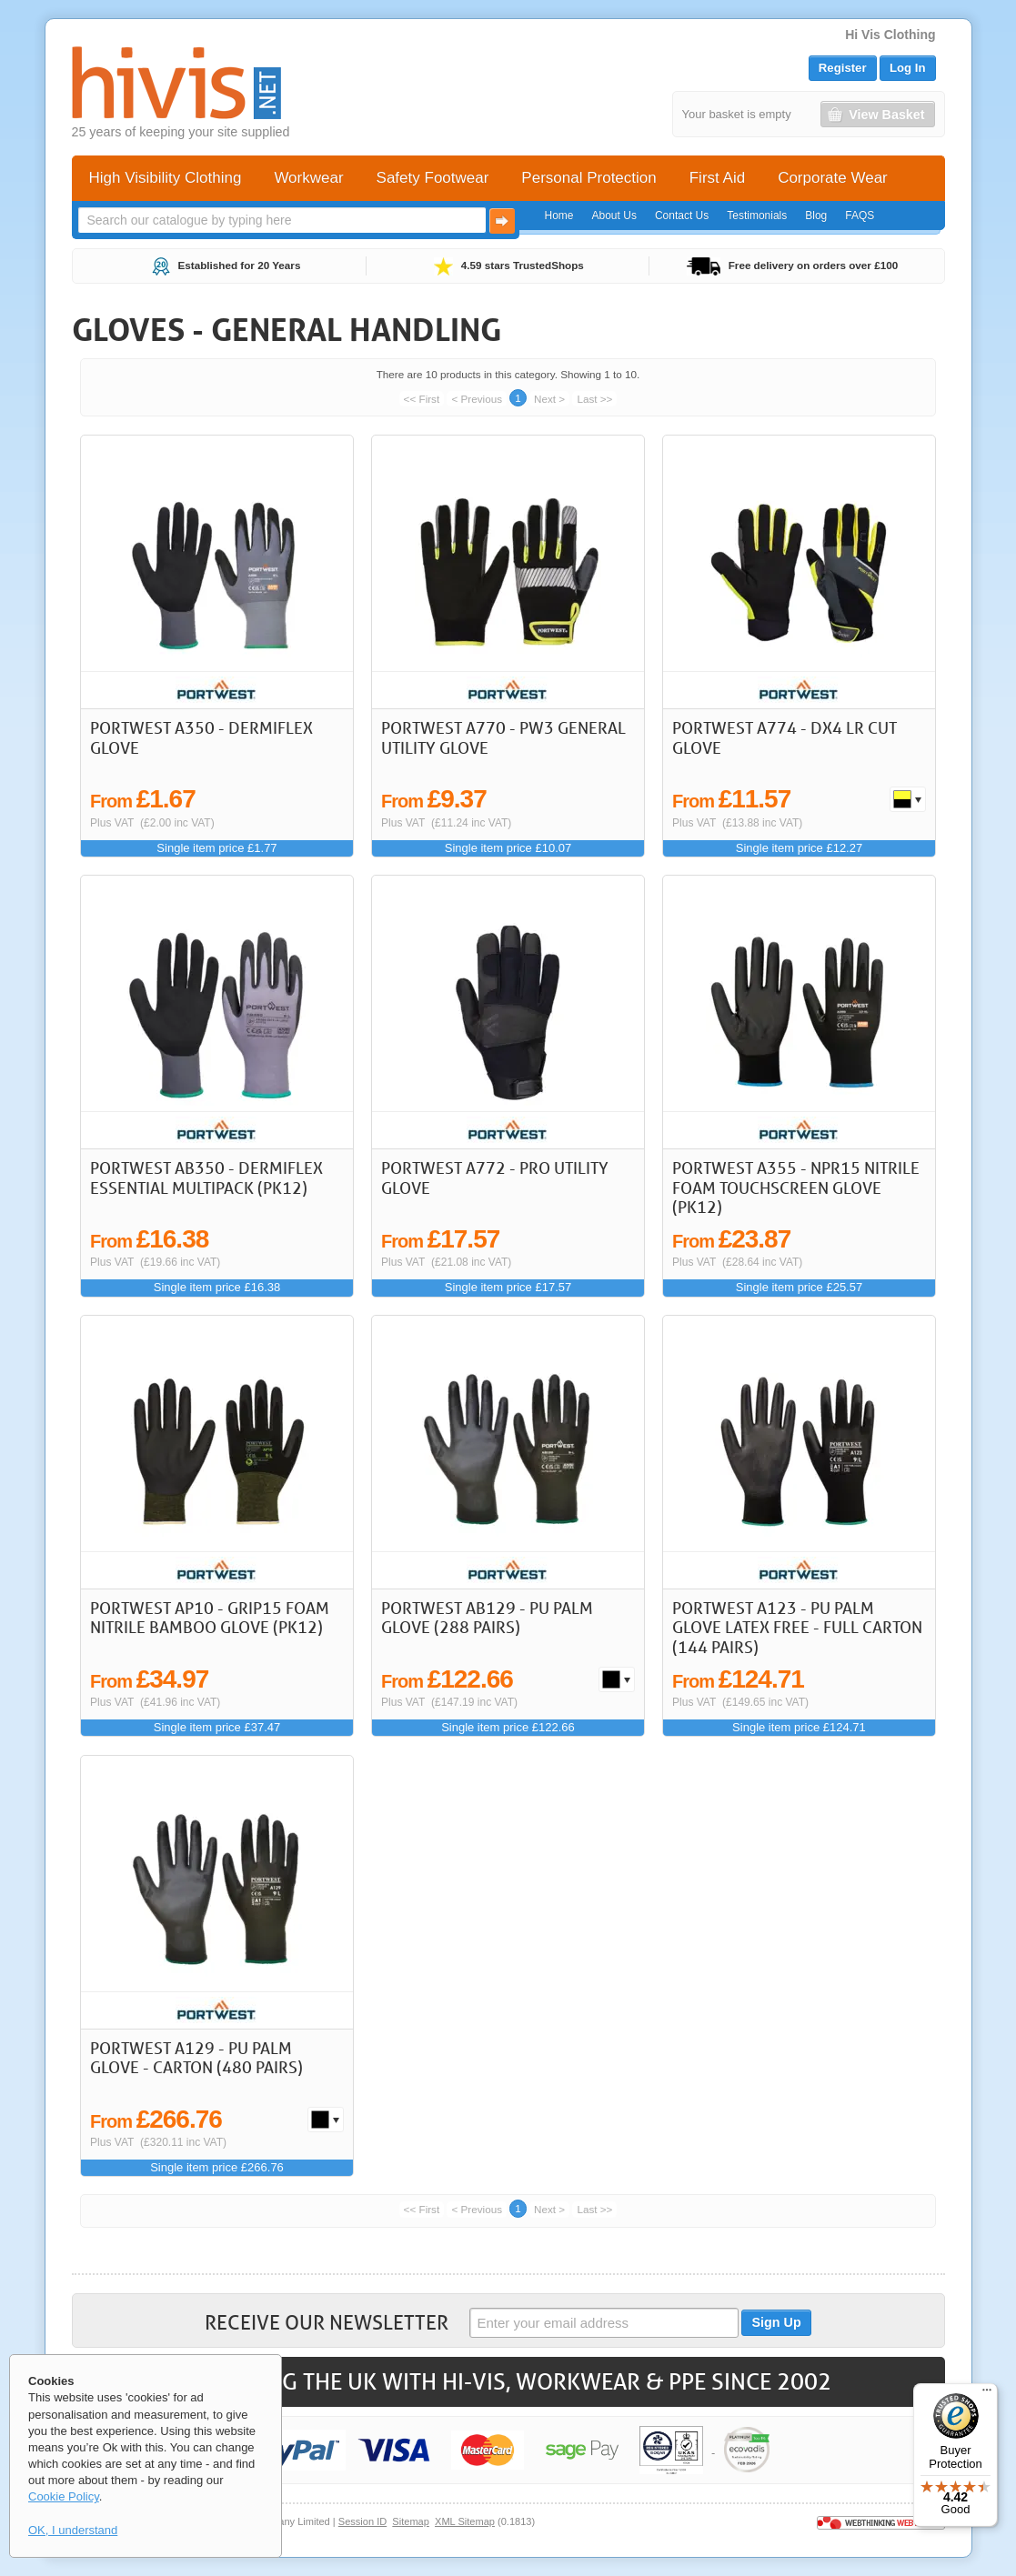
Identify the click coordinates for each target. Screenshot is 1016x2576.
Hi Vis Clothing (890, 34)
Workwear (308, 177)
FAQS (859, 215)
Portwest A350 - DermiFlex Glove (201, 737)
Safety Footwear (433, 177)
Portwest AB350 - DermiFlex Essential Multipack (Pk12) (206, 1178)
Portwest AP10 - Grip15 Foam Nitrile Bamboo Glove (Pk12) (209, 1618)
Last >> (594, 399)
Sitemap (410, 2521)
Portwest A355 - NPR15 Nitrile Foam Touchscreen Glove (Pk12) (796, 1187)
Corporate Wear (833, 177)
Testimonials (757, 215)
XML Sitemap (465, 2521)
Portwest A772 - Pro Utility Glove (495, 1178)
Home (559, 215)
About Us (614, 215)
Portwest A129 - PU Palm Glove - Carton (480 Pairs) (196, 2058)
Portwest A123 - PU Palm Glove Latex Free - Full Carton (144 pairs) (797, 1627)
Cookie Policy (63, 2496)
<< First (422, 399)
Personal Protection (588, 177)
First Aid (717, 177)
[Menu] (987, 2394)
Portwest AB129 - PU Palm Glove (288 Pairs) (487, 1618)
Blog (816, 215)
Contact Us (682, 215)
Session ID (362, 2521)
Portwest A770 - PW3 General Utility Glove (503, 737)
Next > (549, 399)
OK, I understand (72, 2530)
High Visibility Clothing (165, 177)
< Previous (476, 399)
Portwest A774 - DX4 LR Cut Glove (784, 737)
